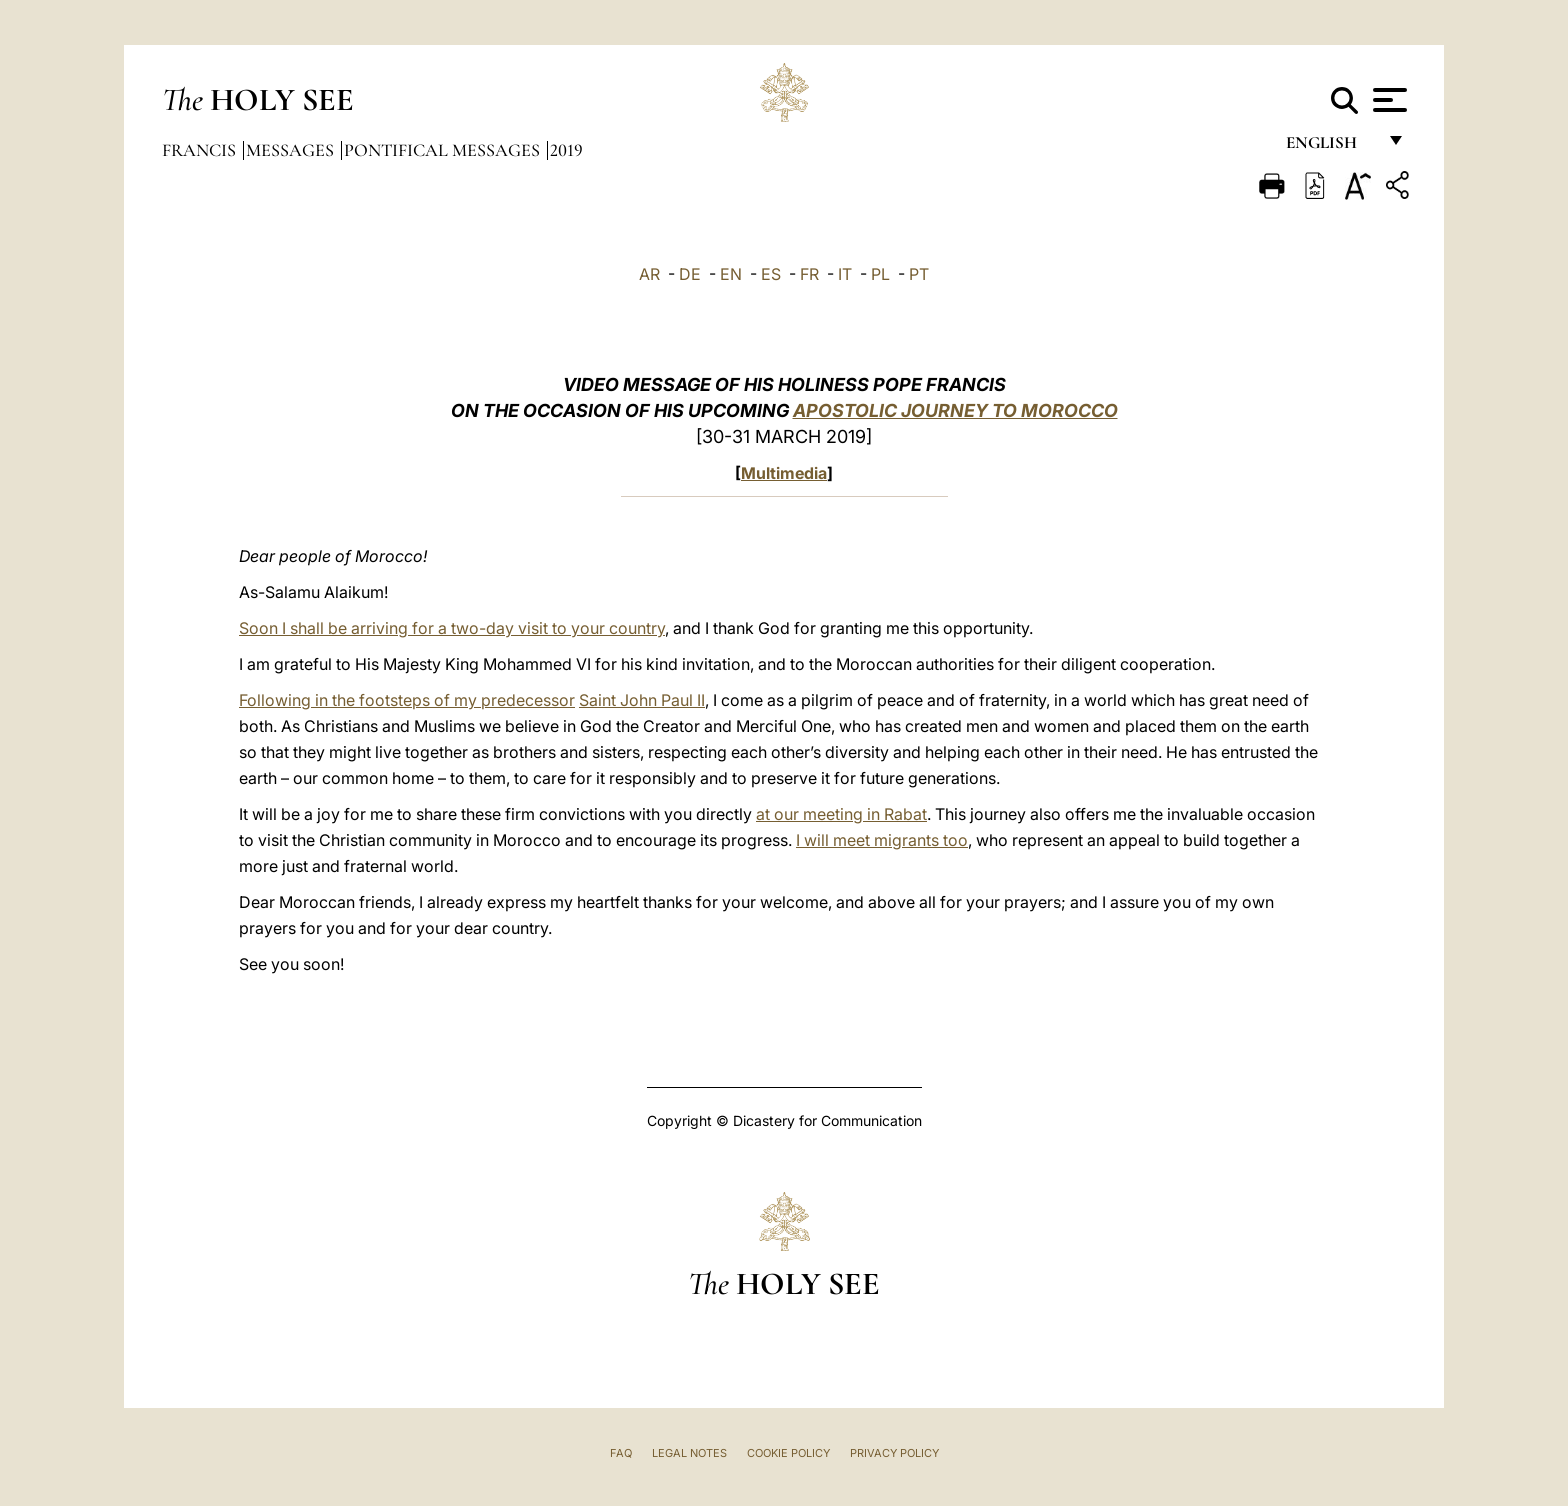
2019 (566, 150)
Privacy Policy (894, 1453)
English (1330, 147)
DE (690, 274)
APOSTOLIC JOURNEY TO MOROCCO (955, 410)
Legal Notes (689, 1453)
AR (649, 274)
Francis (201, 150)
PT (919, 274)
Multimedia (784, 473)
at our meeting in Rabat (841, 814)
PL (880, 274)
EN (731, 274)
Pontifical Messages (444, 150)
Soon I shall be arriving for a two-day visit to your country (452, 628)
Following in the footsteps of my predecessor (407, 700)
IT (845, 274)
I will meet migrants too (882, 840)
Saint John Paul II (642, 700)
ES (771, 274)
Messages (292, 150)
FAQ (621, 1453)
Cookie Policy (788, 1453)
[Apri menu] (1387, 100)
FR (809, 274)
